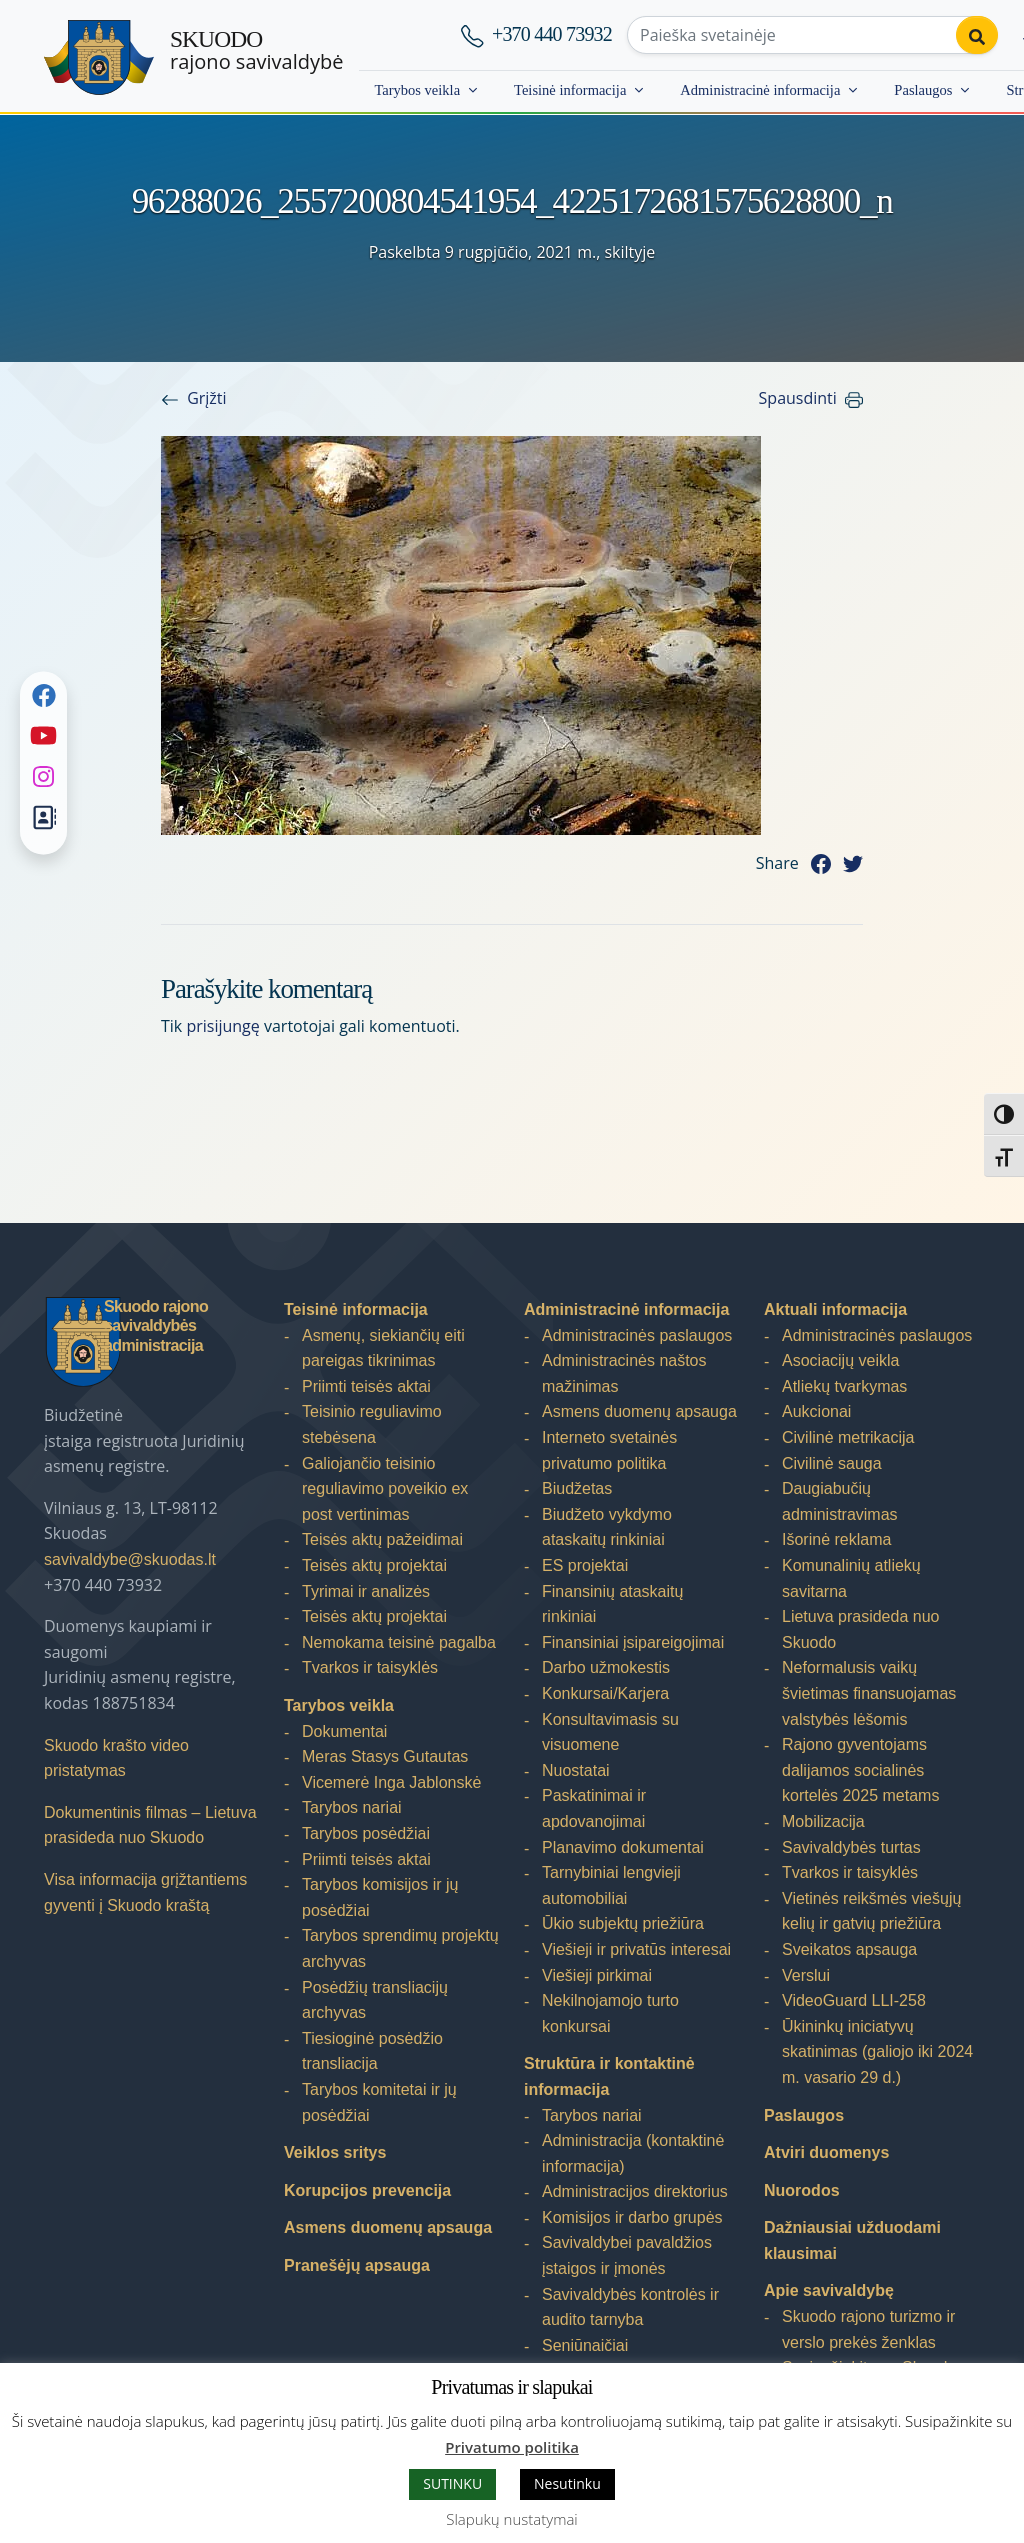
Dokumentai (344, 1731)
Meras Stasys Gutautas (385, 1756)
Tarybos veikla (417, 90)
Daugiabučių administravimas (840, 1501)
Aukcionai (816, 1411)
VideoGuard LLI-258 (854, 2000)
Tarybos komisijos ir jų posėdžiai (380, 1897)
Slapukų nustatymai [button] (511, 2519)
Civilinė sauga (832, 1463)
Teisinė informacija (570, 90)
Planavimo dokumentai (623, 1847)
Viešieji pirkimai (597, 1975)
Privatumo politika (512, 2447)
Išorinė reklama (836, 1539)
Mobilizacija (823, 1821)
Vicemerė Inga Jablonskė (391, 1782)
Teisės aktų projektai (374, 1565)
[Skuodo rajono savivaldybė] (99, 57)
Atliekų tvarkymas (844, 1386)
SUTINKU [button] (452, 2483)
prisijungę (222, 1026)
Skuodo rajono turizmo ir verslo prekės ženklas (868, 2329)
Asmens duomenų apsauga (388, 2227)
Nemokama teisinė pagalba (399, 1642)
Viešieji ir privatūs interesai (636, 1949)
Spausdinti (798, 398)
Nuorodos (802, 2190)
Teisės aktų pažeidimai (382, 1539)
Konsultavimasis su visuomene (610, 1732)
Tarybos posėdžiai (366, 1833)
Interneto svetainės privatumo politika (609, 1450)
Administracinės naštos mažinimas (624, 1373)
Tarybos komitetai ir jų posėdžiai (379, 2102)
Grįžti (206, 398)
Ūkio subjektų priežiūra (623, 1923)
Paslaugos (923, 90)
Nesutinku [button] (567, 2483)
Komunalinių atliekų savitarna (851, 1578)
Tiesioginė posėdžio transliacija (372, 2051)
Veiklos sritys (335, 2152)
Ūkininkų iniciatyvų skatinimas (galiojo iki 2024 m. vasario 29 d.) (877, 2052)
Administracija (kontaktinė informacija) (633, 2153)
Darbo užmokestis (606, 1667)
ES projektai (585, 1565)
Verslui (806, 1975)
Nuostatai (576, 1770)
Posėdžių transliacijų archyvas (375, 2000)
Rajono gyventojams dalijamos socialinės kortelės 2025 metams (860, 1770)
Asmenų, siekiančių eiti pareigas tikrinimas (383, 1348)
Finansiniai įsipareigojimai (633, 1642)
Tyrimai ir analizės (366, 1591)
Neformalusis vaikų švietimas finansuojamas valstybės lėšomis (869, 1693)
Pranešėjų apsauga (357, 2265)
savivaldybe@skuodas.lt (130, 1559)
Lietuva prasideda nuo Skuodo (860, 1629)
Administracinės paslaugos (637, 1335)
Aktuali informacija (835, 1309)
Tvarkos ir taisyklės (370, 1667)
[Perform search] (977, 35)
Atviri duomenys (826, 2152)
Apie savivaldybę (829, 2290)
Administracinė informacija (760, 90)
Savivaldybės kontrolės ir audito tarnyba (630, 2307)
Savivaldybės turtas (851, 1847)
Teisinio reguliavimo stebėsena (372, 1424)
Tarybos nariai (352, 1807)
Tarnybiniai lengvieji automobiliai (611, 1885)
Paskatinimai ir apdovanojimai (594, 1808)
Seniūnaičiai (585, 2345)
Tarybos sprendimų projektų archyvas (400, 1948)
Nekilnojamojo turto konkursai (610, 2013)
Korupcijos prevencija (367, 2190)
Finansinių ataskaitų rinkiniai (612, 1604)
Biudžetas (577, 1488)
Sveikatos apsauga (849, 1949)
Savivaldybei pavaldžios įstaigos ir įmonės (627, 2255)
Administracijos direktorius (635, 2191)
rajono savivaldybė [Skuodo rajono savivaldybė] (256, 50)
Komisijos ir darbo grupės (632, 2217)
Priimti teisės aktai (366, 1386)
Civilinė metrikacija (848, 1437)
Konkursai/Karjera (605, 1693)
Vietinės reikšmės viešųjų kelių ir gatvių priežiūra (871, 1911)
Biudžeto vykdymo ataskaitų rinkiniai (607, 1527)
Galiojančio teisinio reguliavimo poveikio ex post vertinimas (385, 1489)
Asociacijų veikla (840, 1360)
